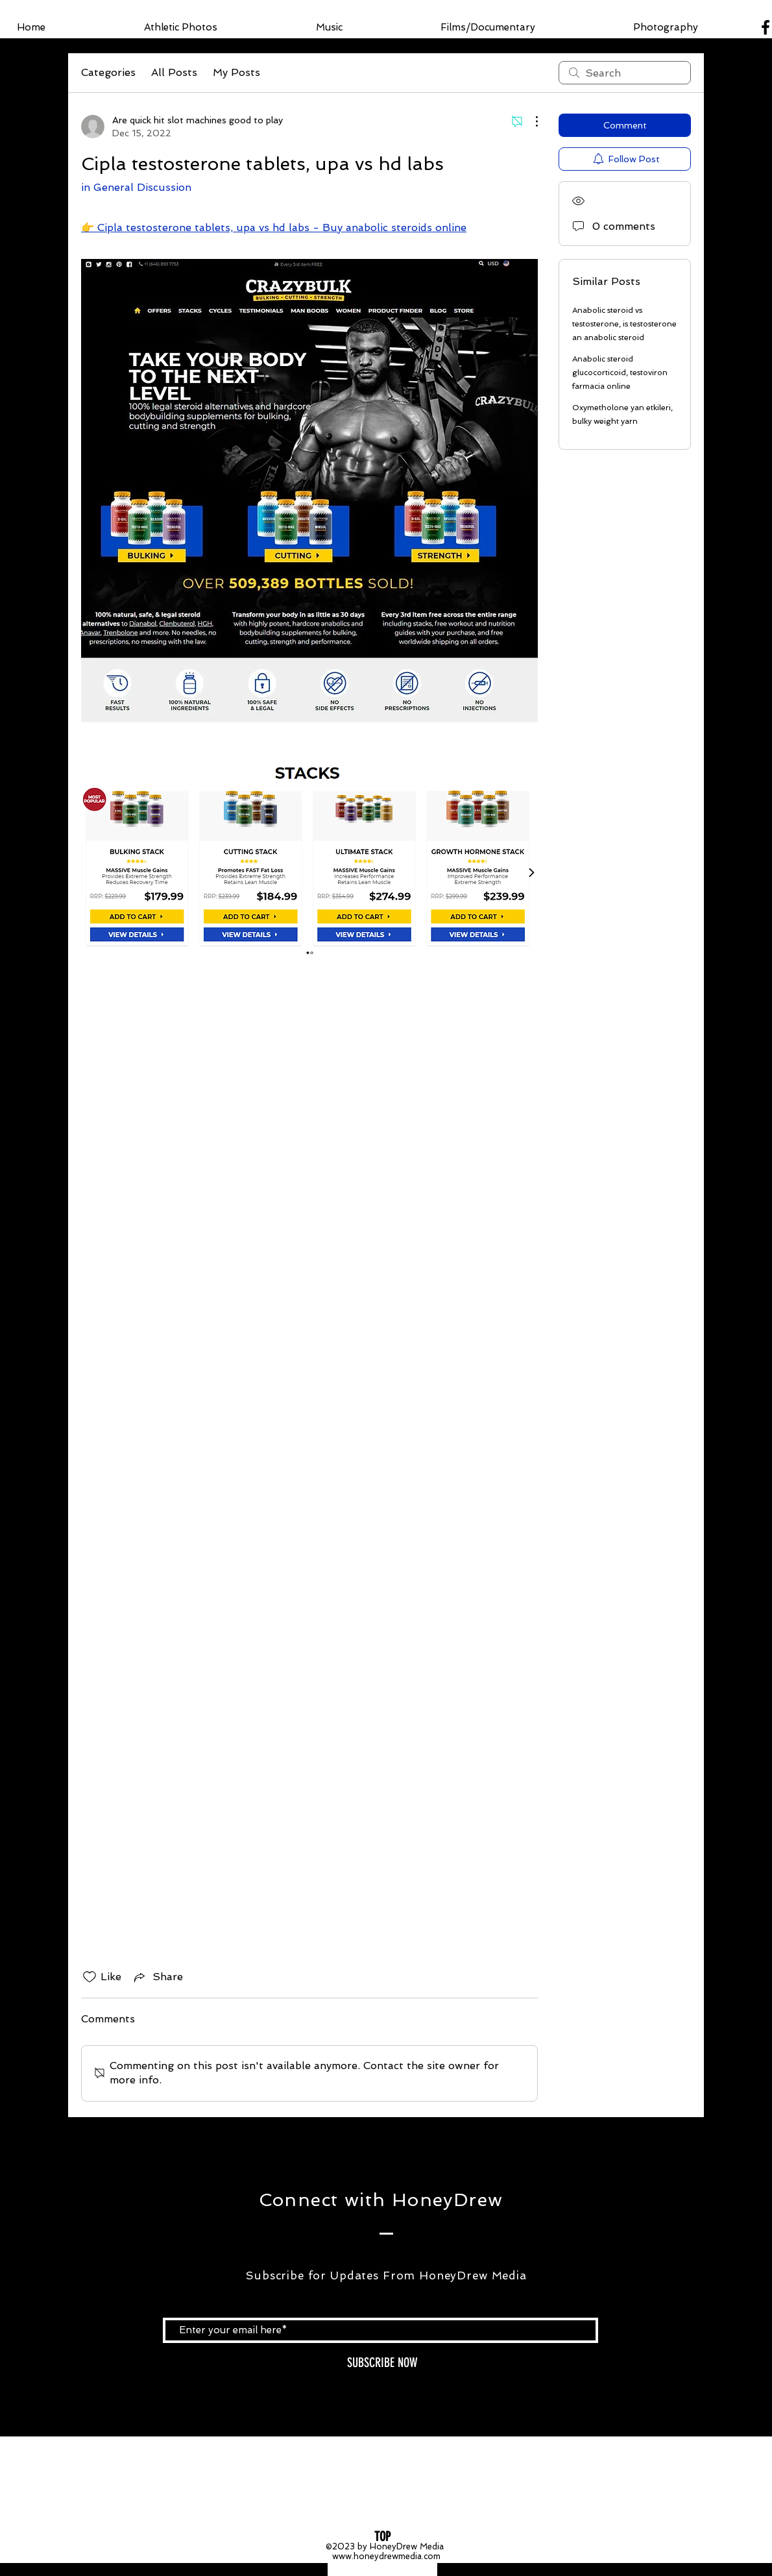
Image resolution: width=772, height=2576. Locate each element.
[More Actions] (530, 121)
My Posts (236, 72)
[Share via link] (157, 1977)
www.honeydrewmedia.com (386, 2556)
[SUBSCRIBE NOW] (382, 2362)
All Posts (174, 72)
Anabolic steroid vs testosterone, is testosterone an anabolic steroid (624, 324)
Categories (108, 72)
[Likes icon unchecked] (89, 1977)
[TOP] (382, 2536)
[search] (625, 72)
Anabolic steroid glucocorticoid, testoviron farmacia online (620, 372)
